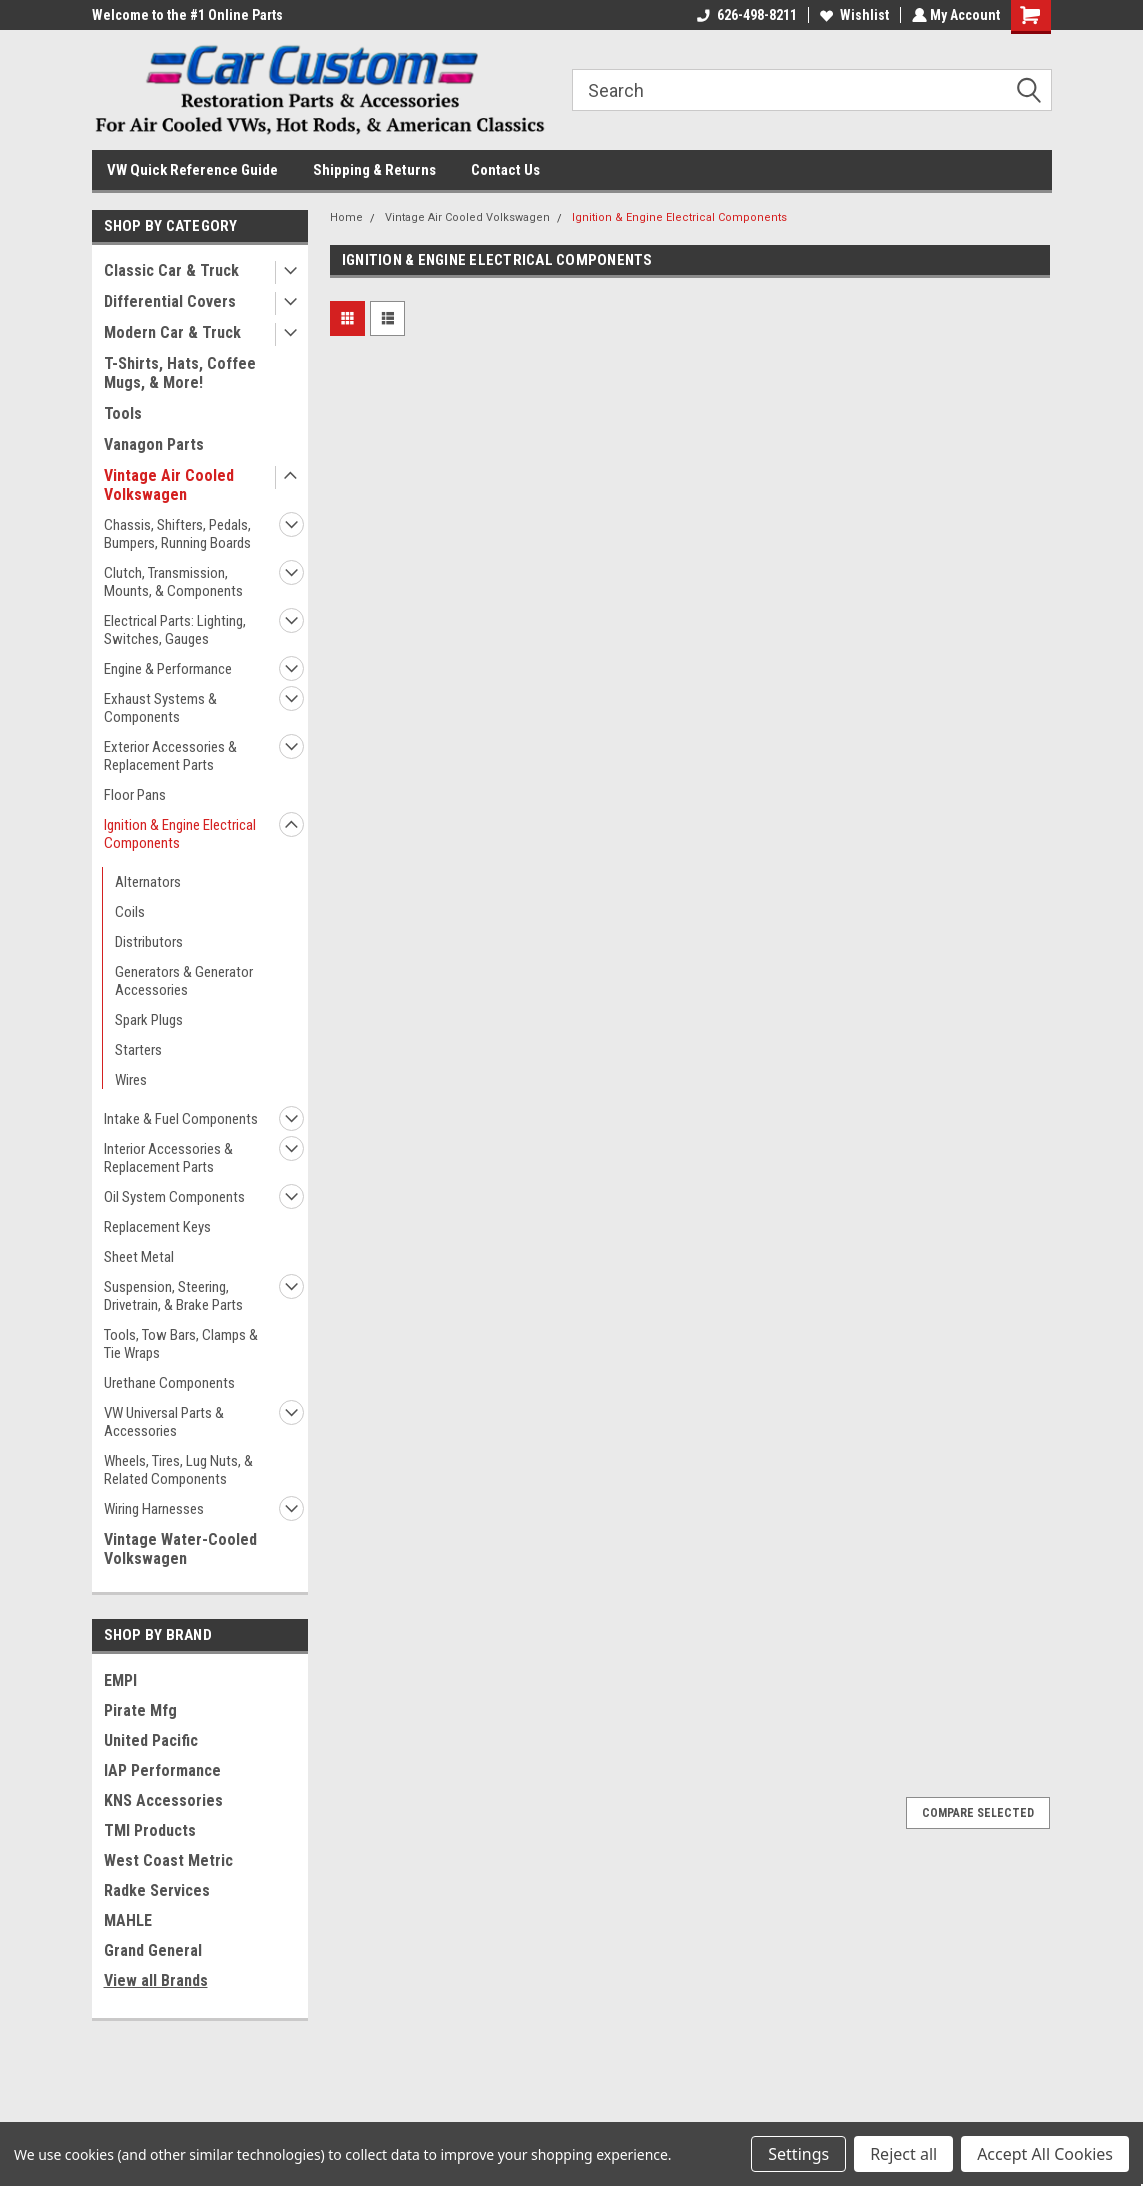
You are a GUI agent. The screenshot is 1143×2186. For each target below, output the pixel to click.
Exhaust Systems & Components (160, 708)
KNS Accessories (163, 1800)
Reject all (903, 2154)
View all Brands (156, 1980)
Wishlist (852, 15)
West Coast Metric (168, 1860)
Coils (130, 912)
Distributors (149, 942)
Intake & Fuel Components (181, 1119)
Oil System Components (174, 1197)
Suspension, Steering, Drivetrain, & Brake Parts (173, 1296)
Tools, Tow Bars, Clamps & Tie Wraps (181, 1344)
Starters (138, 1050)
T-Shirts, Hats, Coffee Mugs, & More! (180, 373)
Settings (798, 2154)
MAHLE (128, 1920)
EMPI (120, 1680)
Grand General (153, 1950)
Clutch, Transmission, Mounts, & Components (173, 582)
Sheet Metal (139, 1257)
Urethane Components (169, 1383)
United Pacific (151, 1740)
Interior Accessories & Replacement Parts (168, 1158)
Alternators (148, 882)
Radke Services (157, 1890)
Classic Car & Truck (171, 270)
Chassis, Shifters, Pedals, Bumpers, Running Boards (177, 534)
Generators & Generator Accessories (184, 981)
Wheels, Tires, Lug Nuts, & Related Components (178, 1470)
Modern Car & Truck (172, 332)
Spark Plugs (149, 1020)
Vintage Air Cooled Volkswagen (169, 485)
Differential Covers (170, 301)
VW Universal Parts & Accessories (164, 1422)
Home (346, 217)
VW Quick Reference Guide (192, 170)
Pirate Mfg (140, 1710)
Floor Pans (135, 795)
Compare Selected (978, 1813)
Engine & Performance (168, 669)
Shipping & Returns (374, 170)
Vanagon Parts (154, 444)
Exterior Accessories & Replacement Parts (170, 756)
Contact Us (505, 170)
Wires (131, 1080)
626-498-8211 (745, 15)
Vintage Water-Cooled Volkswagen (180, 1549)
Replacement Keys (157, 1227)
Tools (123, 413)
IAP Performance (162, 1770)
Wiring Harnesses (154, 1509)
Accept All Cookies (1045, 2154)
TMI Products (150, 1830)
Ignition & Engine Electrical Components (180, 834)
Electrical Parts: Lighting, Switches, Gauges (175, 630)
